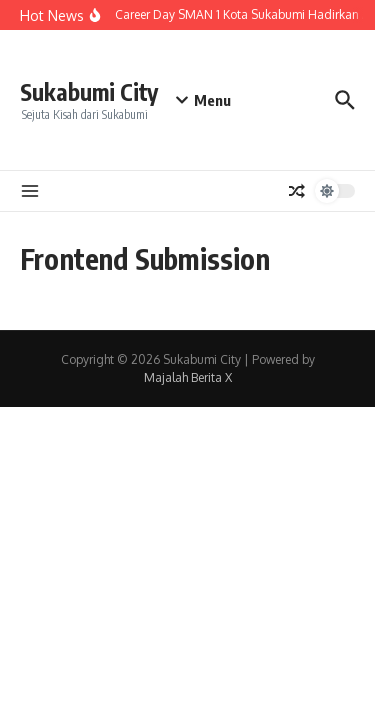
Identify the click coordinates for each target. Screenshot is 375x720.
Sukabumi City (89, 91)
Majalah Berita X (188, 377)
